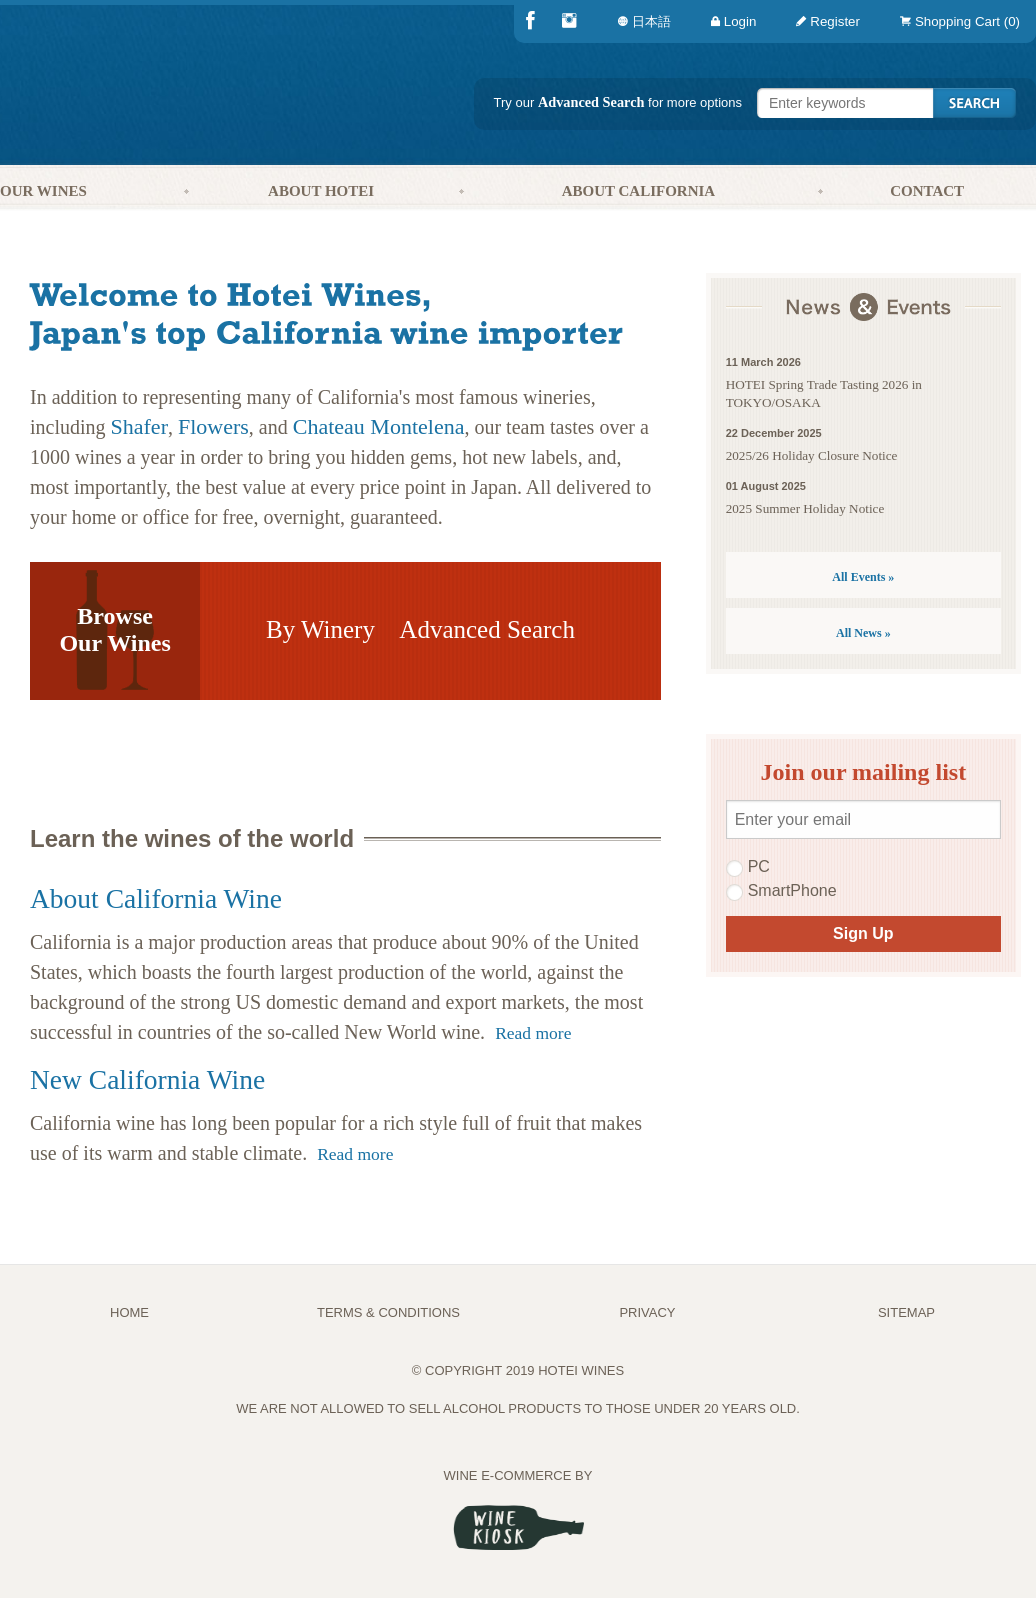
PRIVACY (647, 1312)
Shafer (139, 426)
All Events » (863, 577)
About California (639, 191)
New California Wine (147, 1079)
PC (748, 867)
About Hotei (321, 191)
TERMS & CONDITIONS (388, 1312)
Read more (533, 1033)
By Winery (320, 629)
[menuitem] (956, 21)
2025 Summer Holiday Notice (805, 508)
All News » (863, 633)
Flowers (213, 426)
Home (129, 1312)
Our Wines (43, 191)
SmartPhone (781, 891)
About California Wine (156, 898)
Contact (927, 191)
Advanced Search (591, 102)
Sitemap (906, 1312)
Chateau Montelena (379, 426)
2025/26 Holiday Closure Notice (812, 455)
